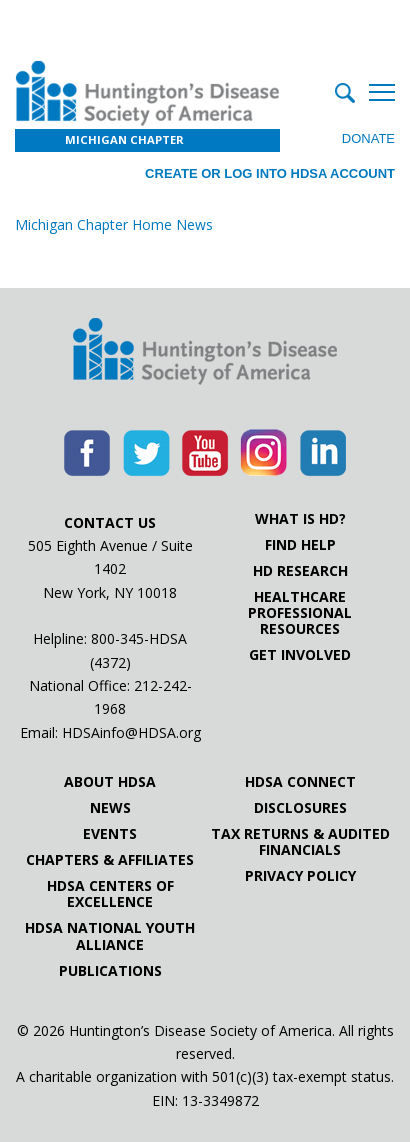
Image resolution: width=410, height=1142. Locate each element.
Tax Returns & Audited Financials (300, 842)
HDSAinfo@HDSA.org (131, 732)
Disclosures (300, 808)
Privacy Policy (300, 876)
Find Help (300, 545)
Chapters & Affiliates (110, 860)
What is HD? (300, 519)
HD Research (300, 571)
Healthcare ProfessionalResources (300, 613)
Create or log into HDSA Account (270, 173)
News (110, 808)
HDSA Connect (300, 782)
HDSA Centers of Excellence (110, 894)
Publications (110, 971)
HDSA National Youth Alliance (110, 936)
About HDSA (110, 782)
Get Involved (300, 655)
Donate (368, 138)
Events (110, 834)
